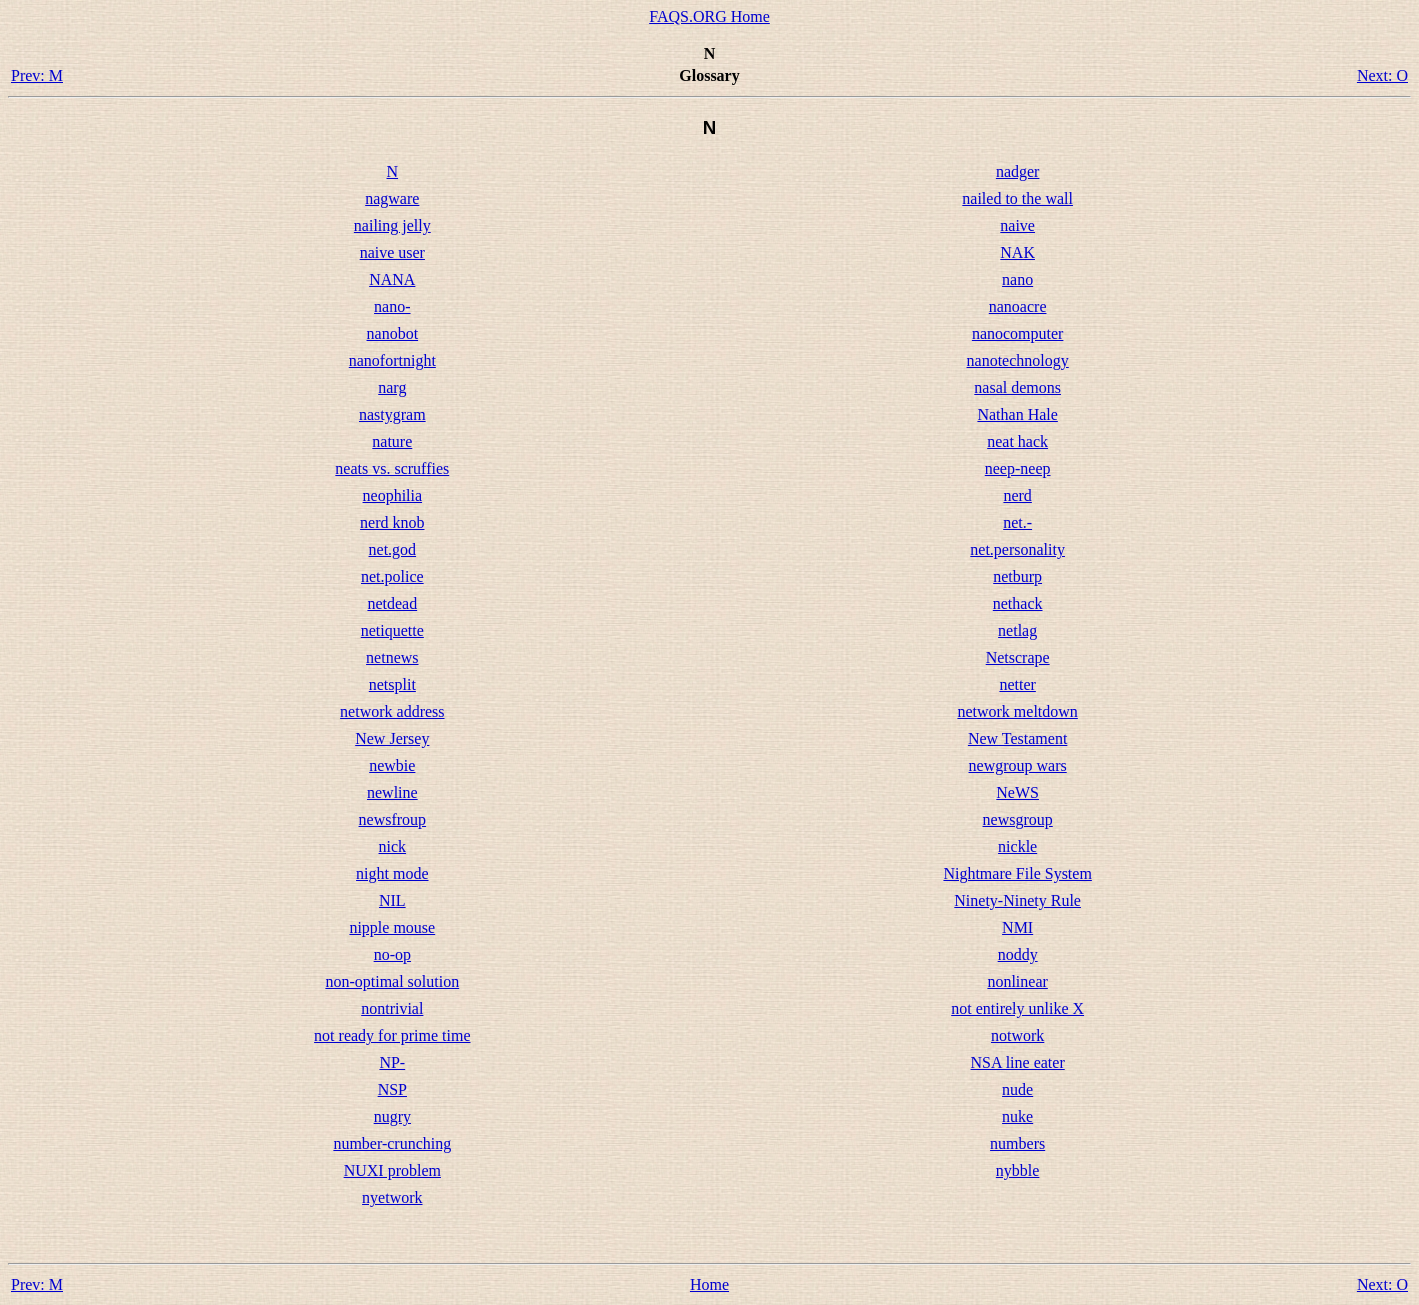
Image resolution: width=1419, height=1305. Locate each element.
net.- (1017, 522)
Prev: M (37, 75)
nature (392, 441)
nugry (392, 1116)
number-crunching (392, 1143)
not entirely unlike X (1017, 1008)
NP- (392, 1062)
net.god (393, 549)
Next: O (1382, 75)
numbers (1017, 1143)
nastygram (392, 414)
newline (392, 792)
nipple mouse (392, 927)
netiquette (392, 630)
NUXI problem (392, 1170)
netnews (392, 657)
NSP (392, 1089)
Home (709, 1284)
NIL (392, 900)
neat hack (1017, 441)
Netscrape (1018, 657)
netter (1017, 684)
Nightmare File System (1017, 873)
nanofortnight (392, 360)
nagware (392, 198)
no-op (392, 954)
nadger (1018, 171)
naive (1017, 225)
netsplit (392, 684)
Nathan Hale (1017, 414)
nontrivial (392, 1008)
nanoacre (1018, 306)
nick (393, 846)
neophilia (393, 495)
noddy (1018, 954)
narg (392, 387)
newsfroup (393, 819)
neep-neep (1018, 468)
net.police (392, 576)
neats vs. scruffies (392, 468)
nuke (1017, 1116)
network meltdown (1017, 711)
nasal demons (1017, 387)
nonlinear (1017, 981)
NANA (392, 279)
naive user (392, 252)
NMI (1017, 927)
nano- (392, 306)
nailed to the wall (1017, 198)
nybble (1018, 1170)
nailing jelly (392, 225)
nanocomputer (1018, 333)
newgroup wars (1018, 765)
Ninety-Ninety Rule (1017, 900)
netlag (1017, 630)
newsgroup (1018, 819)
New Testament (1017, 738)
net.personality (1017, 549)
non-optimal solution (392, 981)
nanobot (393, 333)
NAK (1017, 252)
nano (1017, 279)
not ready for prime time (392, 1035)
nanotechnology (1018, 360)
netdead (392, 603)
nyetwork (392, 1197)
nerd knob (392, 522)
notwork (1017, 1035)
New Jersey (392, 738)
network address (392, 711)
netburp (1017, 576)
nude (1017, 1089)
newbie (392, 765)
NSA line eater (1018, 1062)
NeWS (1017, 792)
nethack (1018, 603)
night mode (392, 873)
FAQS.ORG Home (709, 16)
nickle (1017, 846)
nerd (1017, 495)
